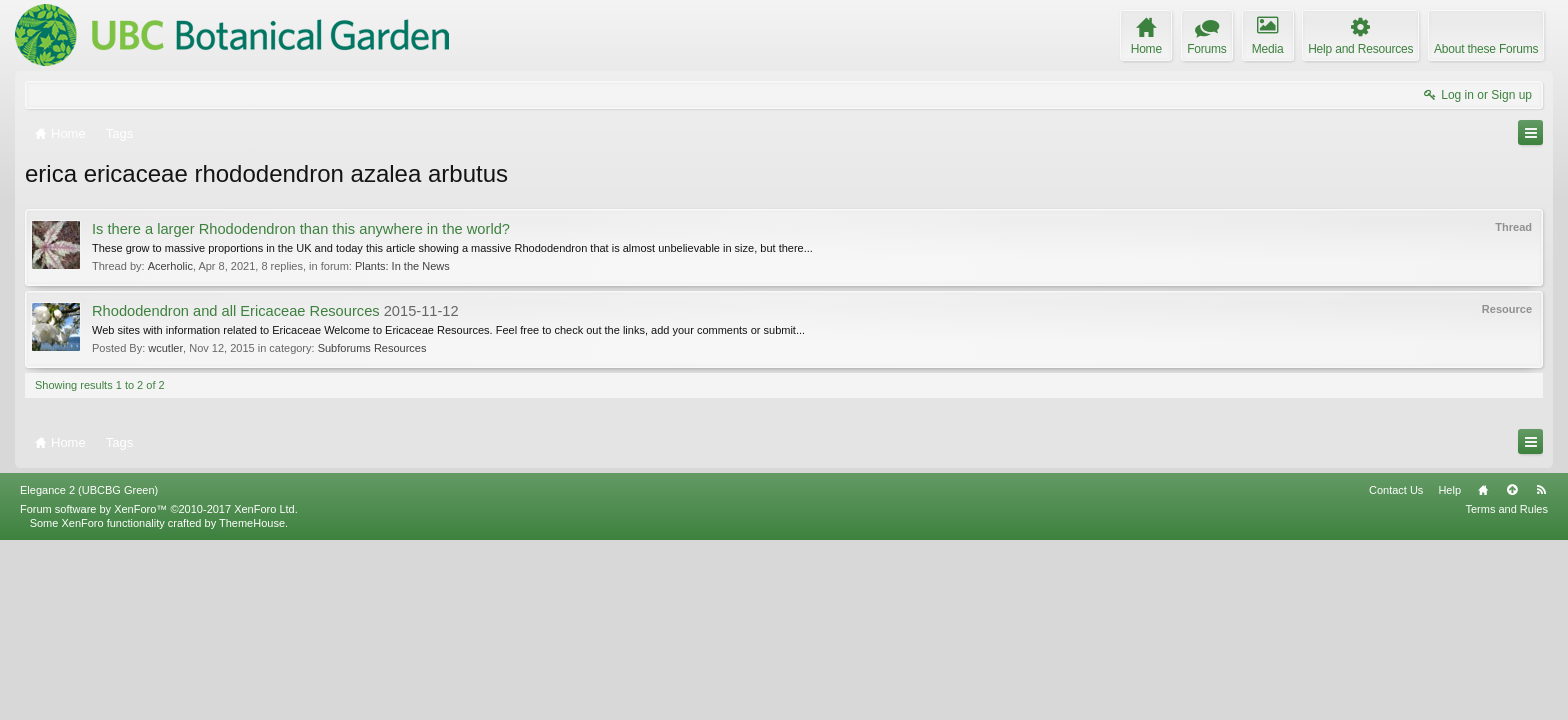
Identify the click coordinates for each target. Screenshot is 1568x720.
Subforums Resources (372, 348)
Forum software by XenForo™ (159, 688)
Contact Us (1396, 669)
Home (1483, 669)
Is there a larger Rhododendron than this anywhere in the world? (301, 229)
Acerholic (170, 266)
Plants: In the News (402, 266)
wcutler (165, 348)
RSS (1541, 669)
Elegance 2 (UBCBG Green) (89, 669)
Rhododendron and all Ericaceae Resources (236, 311)
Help (1449, 669)
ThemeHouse (252, 702)
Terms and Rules (1506, 688)
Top (1512, 669)
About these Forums (1486, 49)
